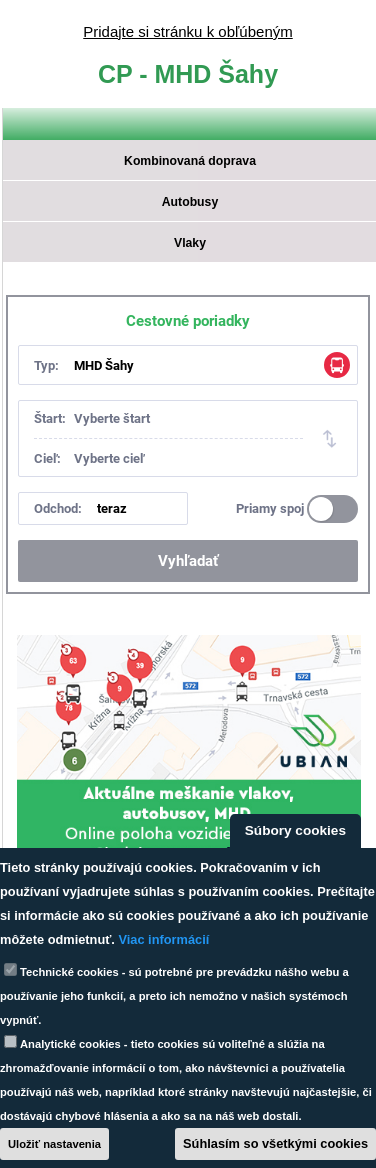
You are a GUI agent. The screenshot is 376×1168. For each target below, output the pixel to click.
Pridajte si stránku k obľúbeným (187, 31)
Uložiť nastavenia (54, 1144)
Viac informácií (163, 939)
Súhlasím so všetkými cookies (275, 1143)
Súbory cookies (295, 830)
